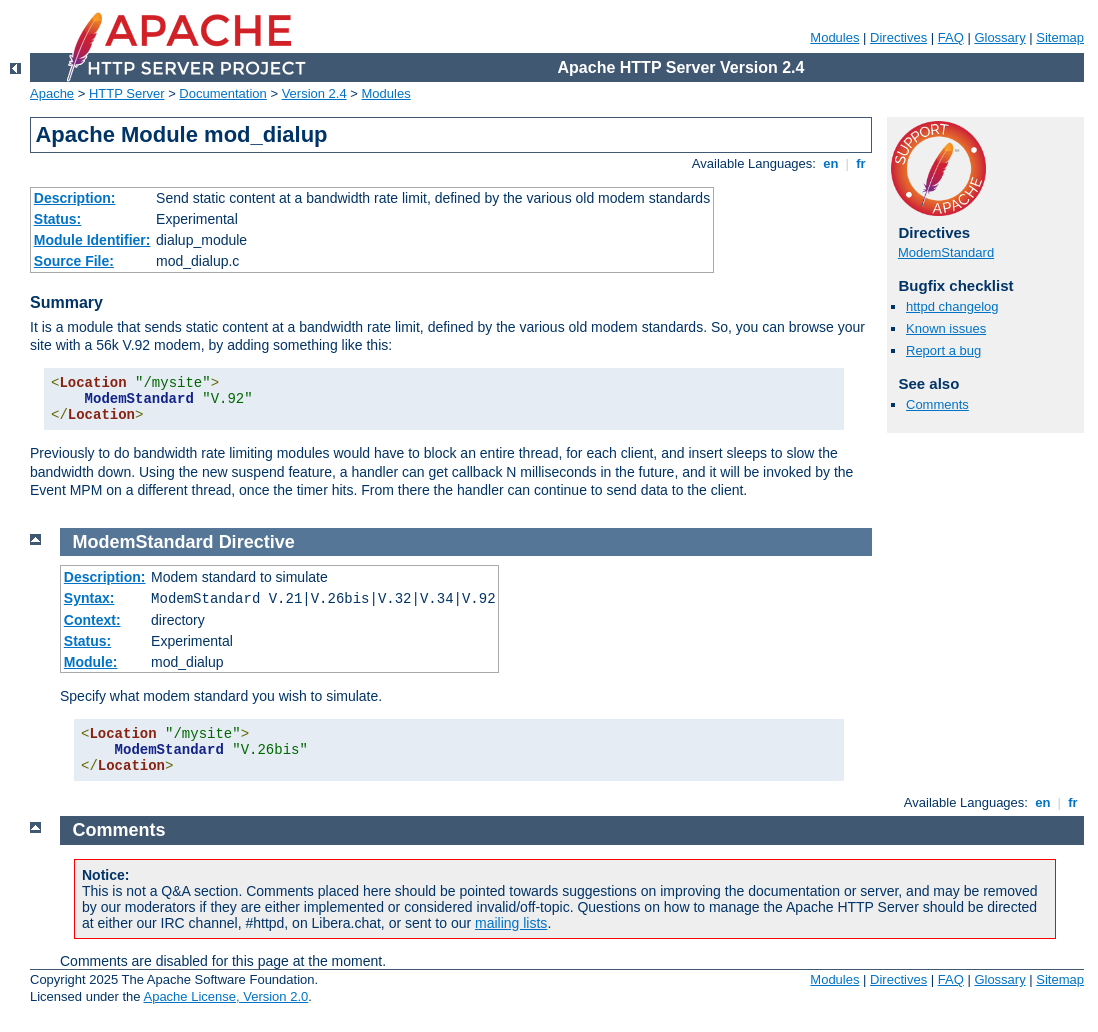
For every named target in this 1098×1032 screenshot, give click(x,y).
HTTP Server (127, 93)
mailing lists (511, 923)
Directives (898, 37)
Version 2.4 (314, 93)
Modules (834, 37)
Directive (257, 542)
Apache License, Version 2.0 (225, 996)
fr (861, 163)
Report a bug (943, 350)
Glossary (999, 37)
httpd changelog (952, 306)
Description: (75, 198)
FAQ (951, 37)
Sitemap (1060, 37)
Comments (937, 404)
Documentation (222, 93)
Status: (57, 219)
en (831, 163)
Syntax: (89, 598)
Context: (92, 620)
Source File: (74, 261)
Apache (52, 93)
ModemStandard (946, 252)
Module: (91, 662)
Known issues (946, 328)
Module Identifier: (92, 240)
